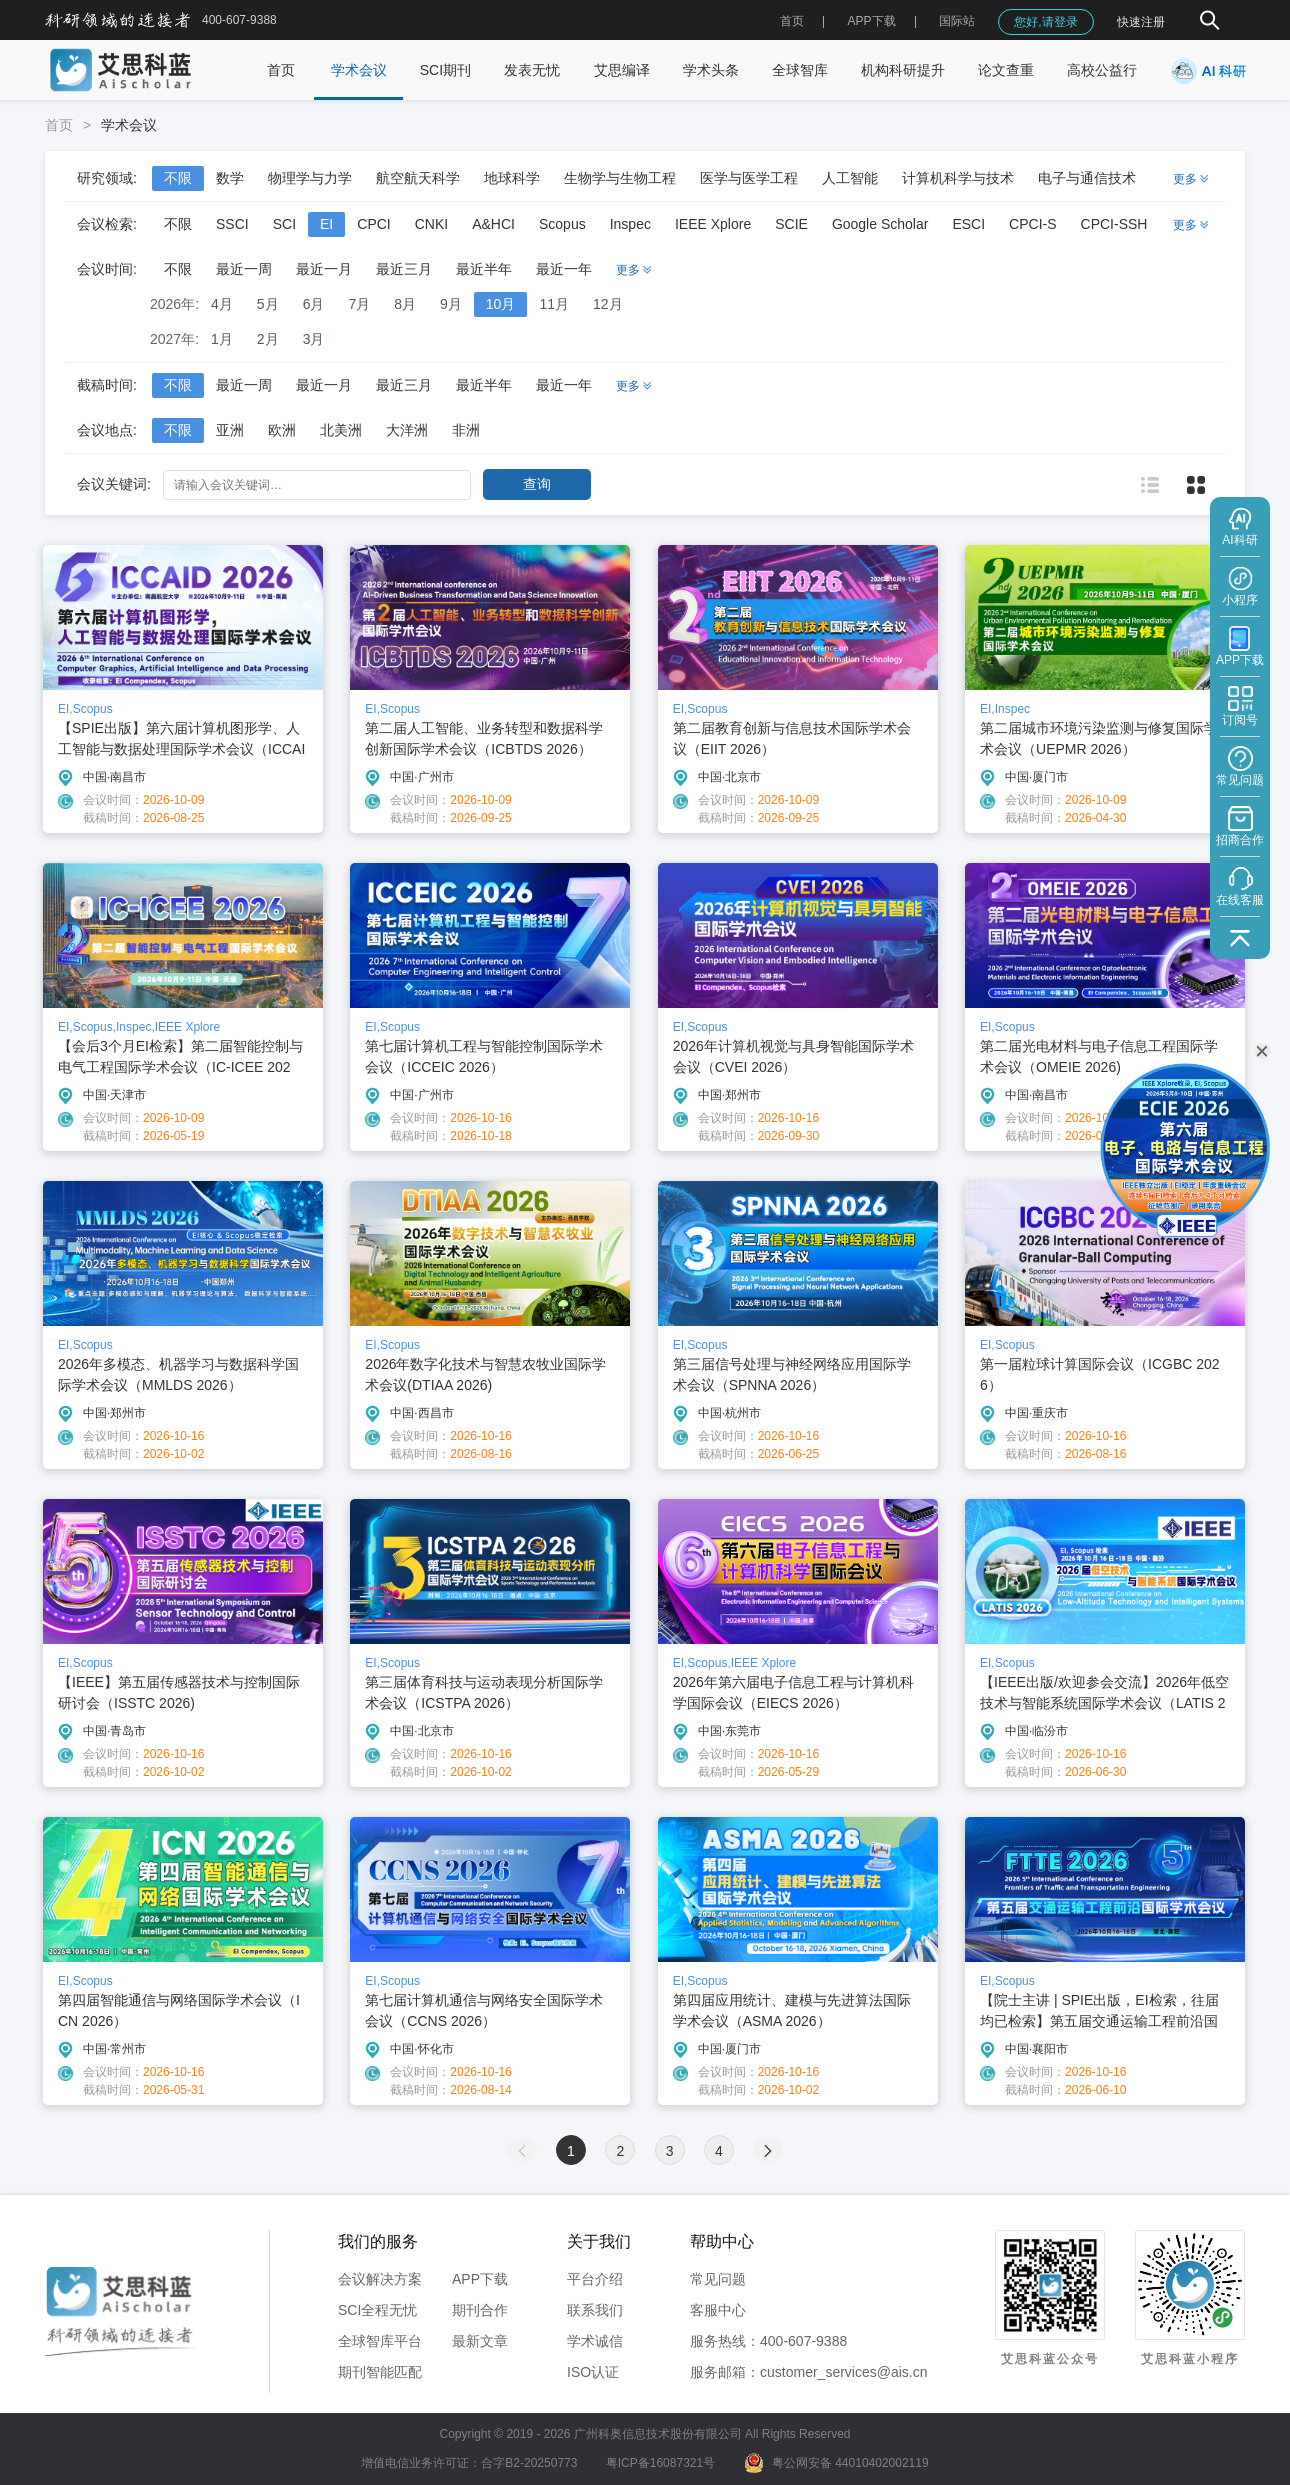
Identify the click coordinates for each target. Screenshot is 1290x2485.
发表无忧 (532, 70)
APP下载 (480, 2279)
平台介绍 (595, 2279)
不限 (178, 178)
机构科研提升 (903, 70)
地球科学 (512, 178)
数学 (230, 178)
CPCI (373, 224)
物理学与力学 (310, 178)
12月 (608, 304)
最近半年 (484, 269)
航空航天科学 (418, 178)
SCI (284, 224)
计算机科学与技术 (958, 178)
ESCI (968, 224)
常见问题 (718, 2279)
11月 (554, 304)
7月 (359, 304)
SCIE (791, 224)
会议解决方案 (380, 2279)
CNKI (431, 224)
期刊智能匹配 (380, 2372)
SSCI (232, 224)
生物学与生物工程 (620, 178)
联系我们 (595, 2310)
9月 (451, 304)
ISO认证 (593, 2372)
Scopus (562, 224)
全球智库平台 (380, 2341)
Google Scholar (880, 224)
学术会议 (359, 70)
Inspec (630, 224)
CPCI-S (1032, 224)
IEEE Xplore (713, 224)
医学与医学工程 (749, 178)
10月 (501, 304)
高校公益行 (1102, 70)
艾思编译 (622, 70)
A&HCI (493, 224)
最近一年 (564, 269)
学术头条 (711, 70)
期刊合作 (480, 2310)
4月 (222, 304)
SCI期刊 (445, 70)
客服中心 (718, 2310)
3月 (314, 339)
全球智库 (800, 70)
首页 (792, 21)
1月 (222, 339)
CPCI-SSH (1114, 224)
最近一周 (244, 269)
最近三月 (404, 269)
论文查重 (1006, 70)
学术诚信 (595, 2341)
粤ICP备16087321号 (660, 2463)
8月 (405, 304)
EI (326, 224)
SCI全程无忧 (377, 2310)
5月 (268, 304)
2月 (268, 339)
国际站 (957, 21)
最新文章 (480, 2341)
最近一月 (324, 269)
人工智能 (850, 178)
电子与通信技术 (1087, 178)
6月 (314, 304)
